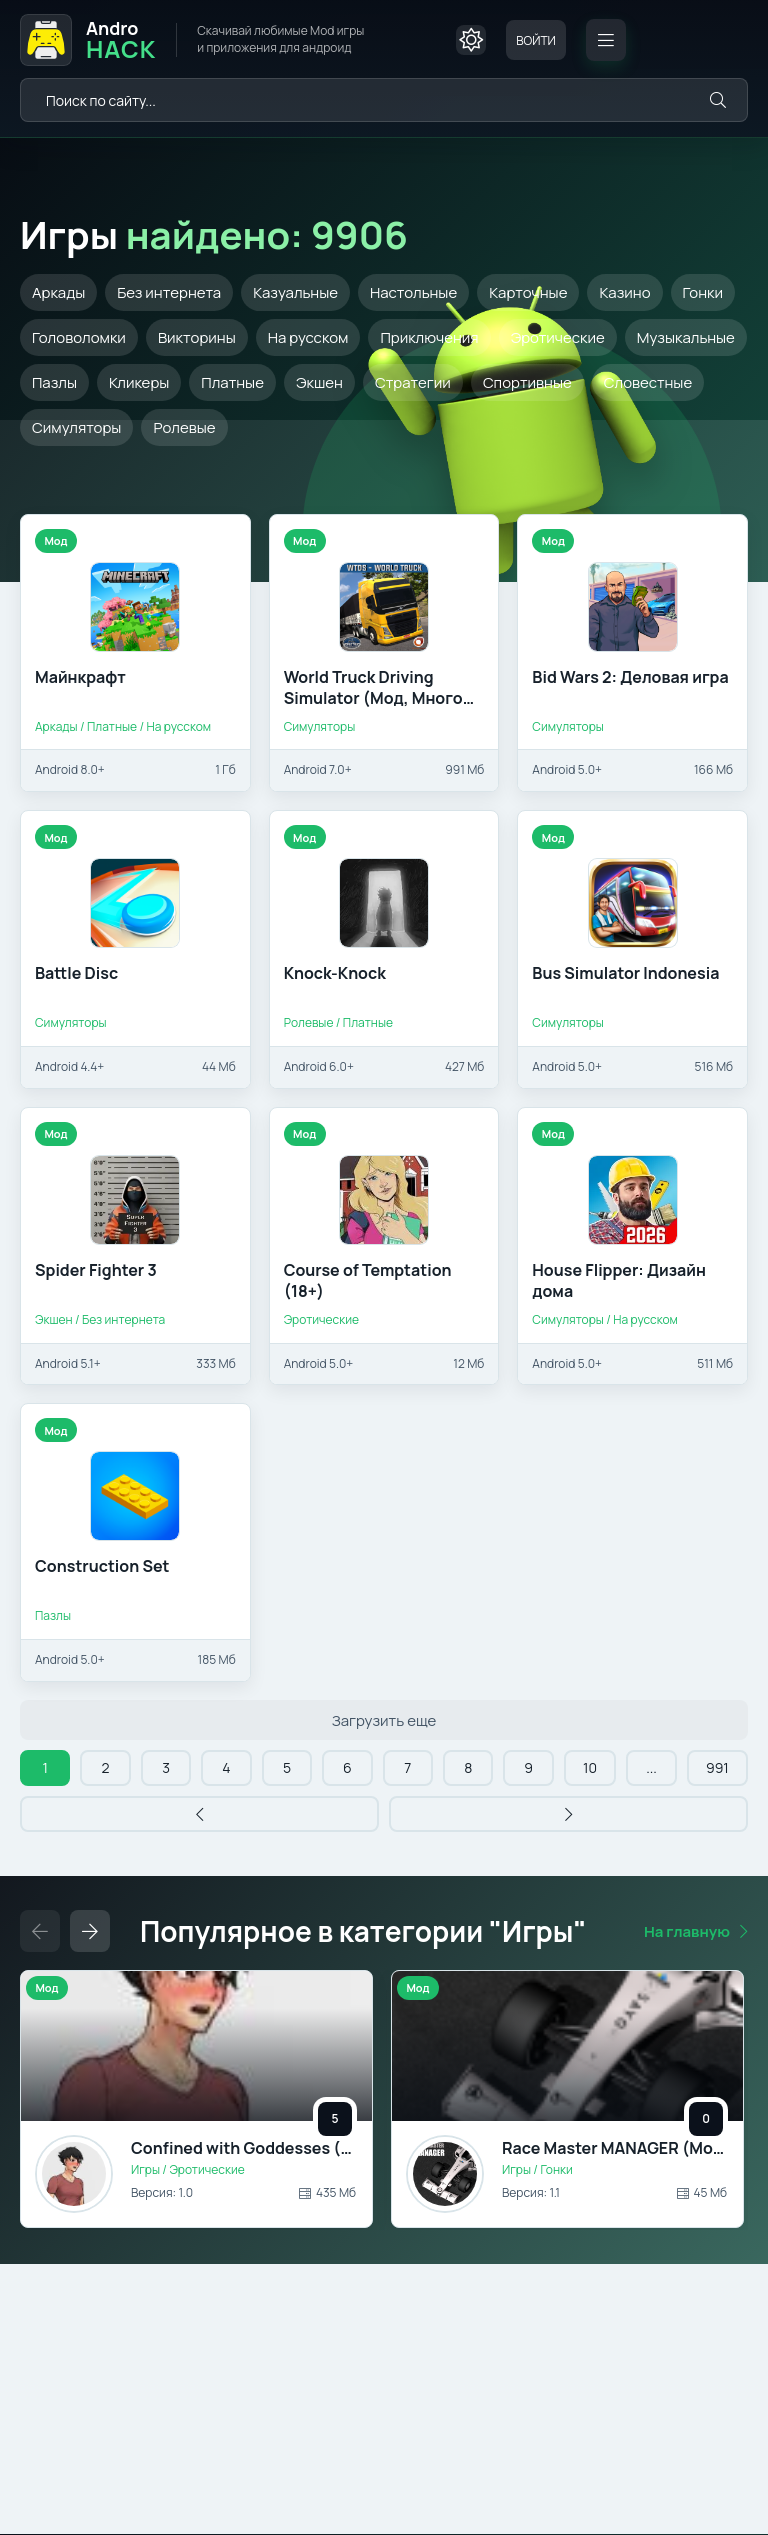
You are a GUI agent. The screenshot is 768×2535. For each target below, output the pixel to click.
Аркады (58, 292)
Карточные (528, 292)
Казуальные (295, 292)
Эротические (558, 337)
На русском (308, 337)
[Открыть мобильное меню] (606, 40)
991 (717, 1767)
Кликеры (139, 382)
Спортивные (527, 382)
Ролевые (184, 427)
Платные (232, 382)
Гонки (703, 292)
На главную (687, 1931)
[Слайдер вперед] (90, 1931)
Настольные (413, 292)
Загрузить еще (384, 1720)
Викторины (197, 337)
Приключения (429, 337)
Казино (624, 292)
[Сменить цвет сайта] (471, 40)
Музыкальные (686, 337)
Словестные (648, 382)
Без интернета (169, 292)
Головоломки (79, 337)
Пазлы (54, 382)
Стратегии (413, 382)
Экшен (319, 382)
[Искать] (718, 100)
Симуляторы (76, 427)
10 (590, 1767)
